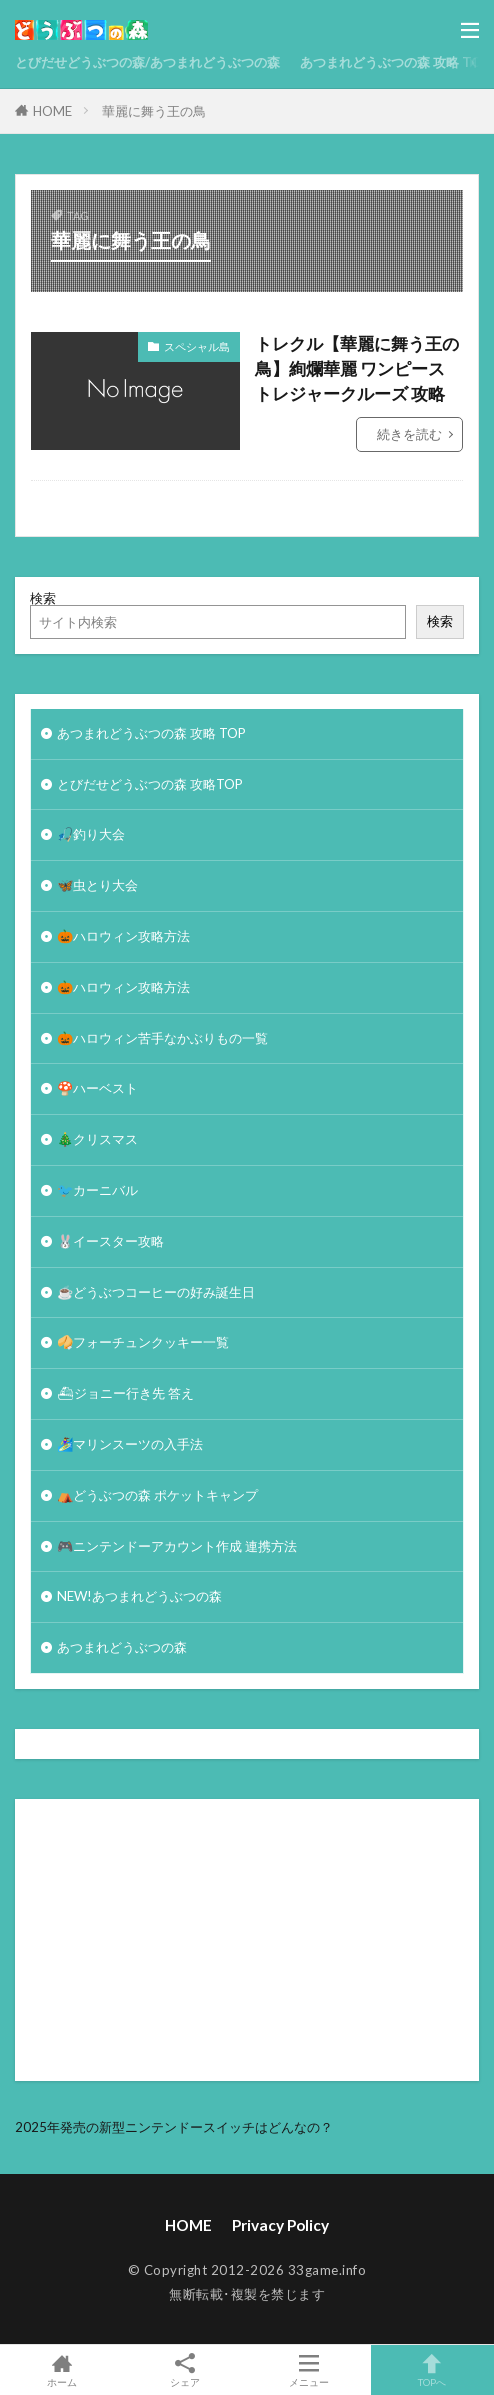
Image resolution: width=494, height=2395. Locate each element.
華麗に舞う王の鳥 (154, 111)
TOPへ (433, 2370)
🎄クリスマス (97, 1139)
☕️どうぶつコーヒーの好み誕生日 (156, 1292)
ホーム (62, 2370)
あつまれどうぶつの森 (122, 1647)
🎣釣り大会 (91, 834)
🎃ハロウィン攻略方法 (123, 936)
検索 (43, 598)
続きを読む (409, 434)
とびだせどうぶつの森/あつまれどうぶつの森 (147, 62)
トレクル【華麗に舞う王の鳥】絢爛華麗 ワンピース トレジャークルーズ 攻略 (357, 369)
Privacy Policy (280, 2225)
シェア (186, 2370)
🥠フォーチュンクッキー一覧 (143, 1342)
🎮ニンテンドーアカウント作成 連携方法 (177, 1546)
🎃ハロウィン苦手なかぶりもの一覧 (162, 1038)
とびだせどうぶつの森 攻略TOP (150, 784)
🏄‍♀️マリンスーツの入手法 (130, 1444)
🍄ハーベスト (97, 1088)
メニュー (309, 2370)
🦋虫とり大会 (97, 885)
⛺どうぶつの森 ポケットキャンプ (157, 1495)
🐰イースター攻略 (110, 1241)
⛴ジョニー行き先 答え (125, 1393)
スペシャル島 (197, 346)
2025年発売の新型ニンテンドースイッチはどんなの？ (174, 2127)
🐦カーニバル (97, 1190)
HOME (52, 111)
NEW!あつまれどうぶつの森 (139, 1596)
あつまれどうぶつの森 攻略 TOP (395, 62)
